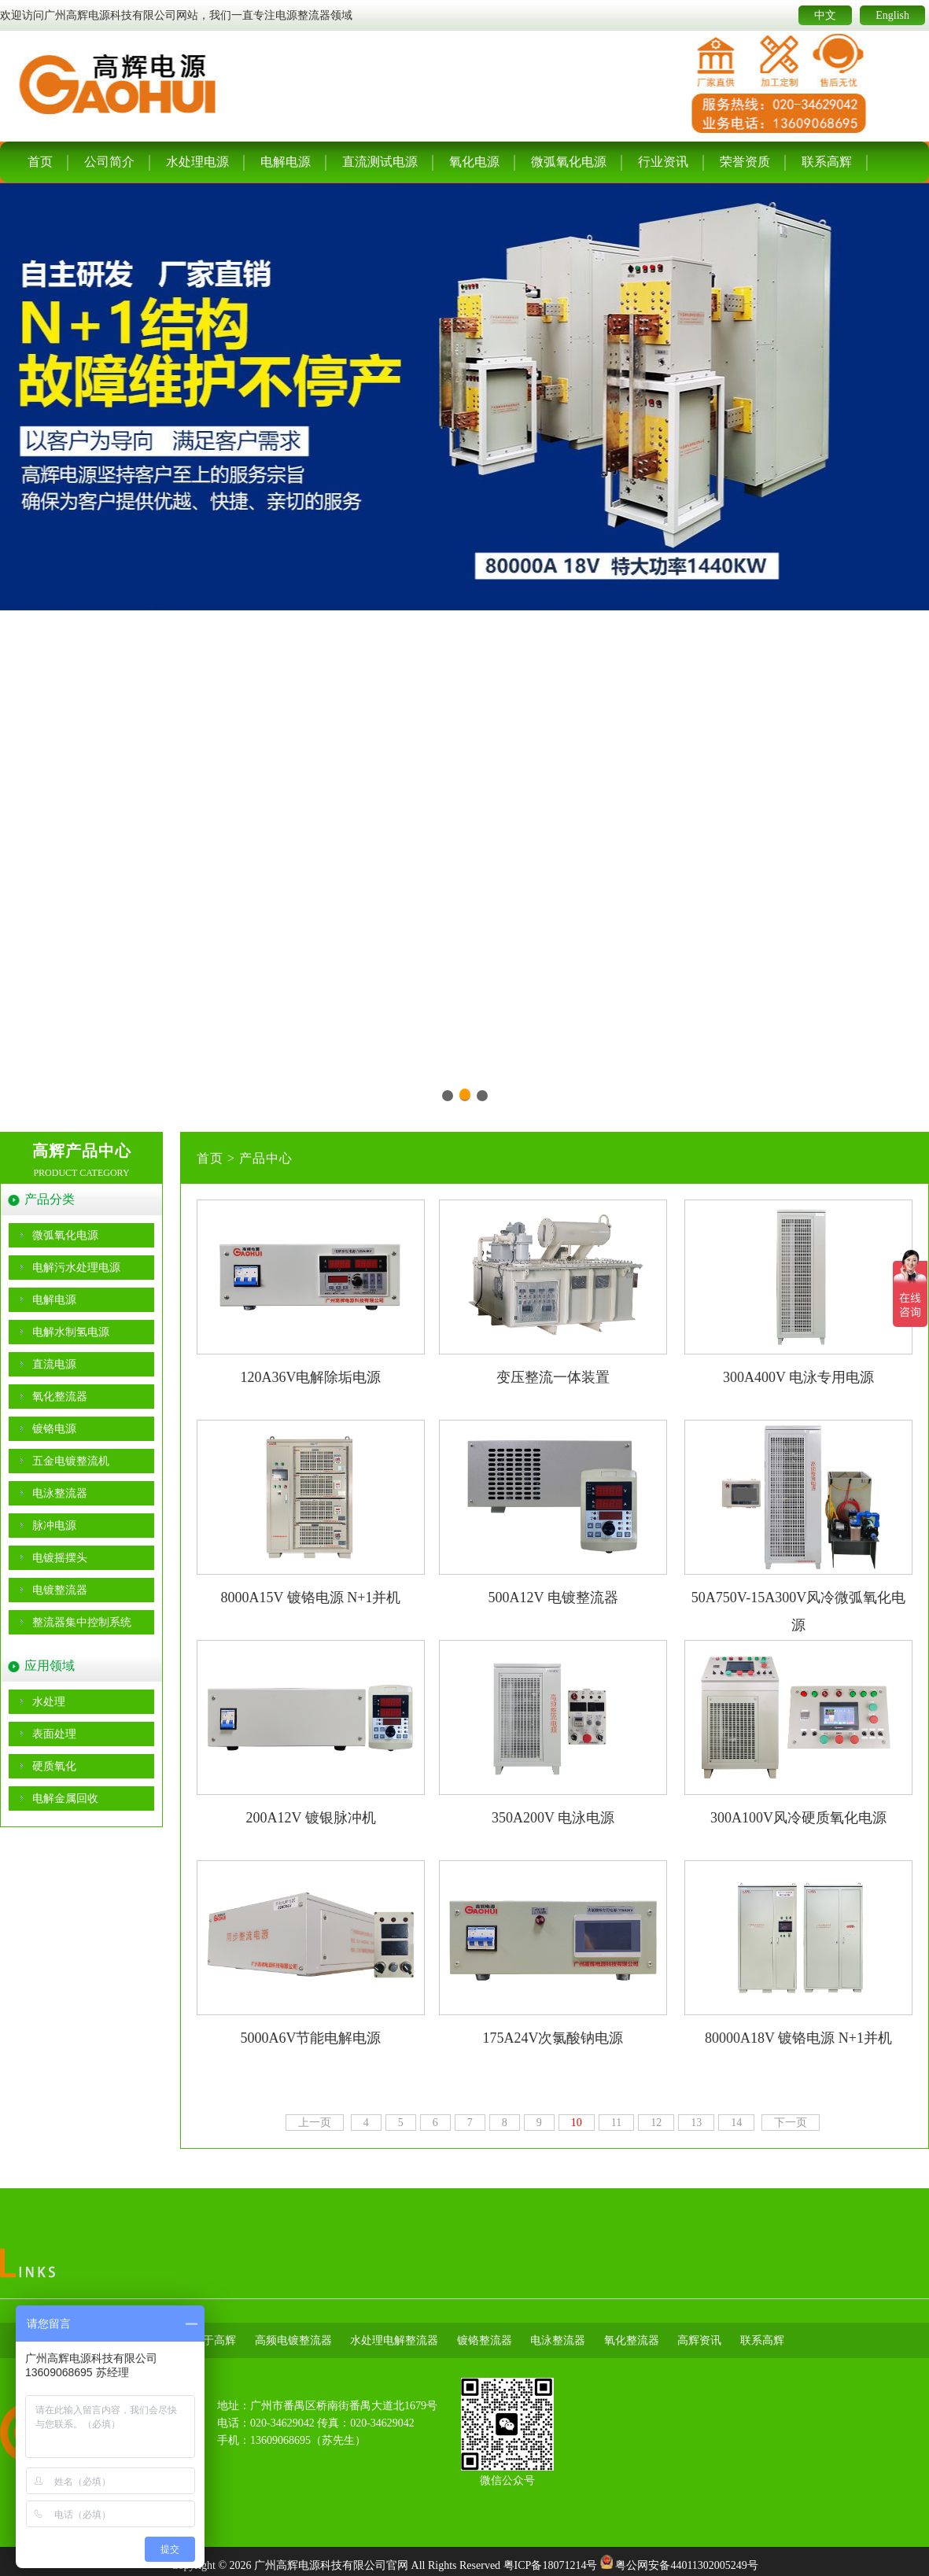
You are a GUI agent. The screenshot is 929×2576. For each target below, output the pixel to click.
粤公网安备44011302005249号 (686, 2565)
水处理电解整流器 (394, 2340)
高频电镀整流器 (293, 2340)
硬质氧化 (54, 1766)
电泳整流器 (59, 1493)
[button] (447, 1095)
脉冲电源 (54, 1525)
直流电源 (54, 1364)
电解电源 (285, 161)
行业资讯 (663, 161)
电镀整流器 (59, 1590)
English (892, 15)
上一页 (314, 2122)
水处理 (48, 1702)
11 (616, 2122)
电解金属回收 (65, 1798)
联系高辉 (827, 161)
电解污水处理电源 (76, 1267)
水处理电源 (197, 161)
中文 (825, 15)
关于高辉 (214, 2340)
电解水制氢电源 (70, 1332)
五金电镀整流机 (70, 1461)
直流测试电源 (380, 161)
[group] (464, 647)
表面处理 (54, 1734)
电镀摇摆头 (59, 1558)
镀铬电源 (54, 1429)
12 (656, 2122)
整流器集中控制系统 (81, 1622)
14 (736, 2122)
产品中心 (266, 1158)
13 (696, 2122)
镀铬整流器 (484, 2340)
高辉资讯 (699, 2340)
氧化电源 (474, 161)
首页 (40, 161)
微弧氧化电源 (568, 161)
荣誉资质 (745, 161)
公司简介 (109, 161)
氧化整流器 (59, 1396)
